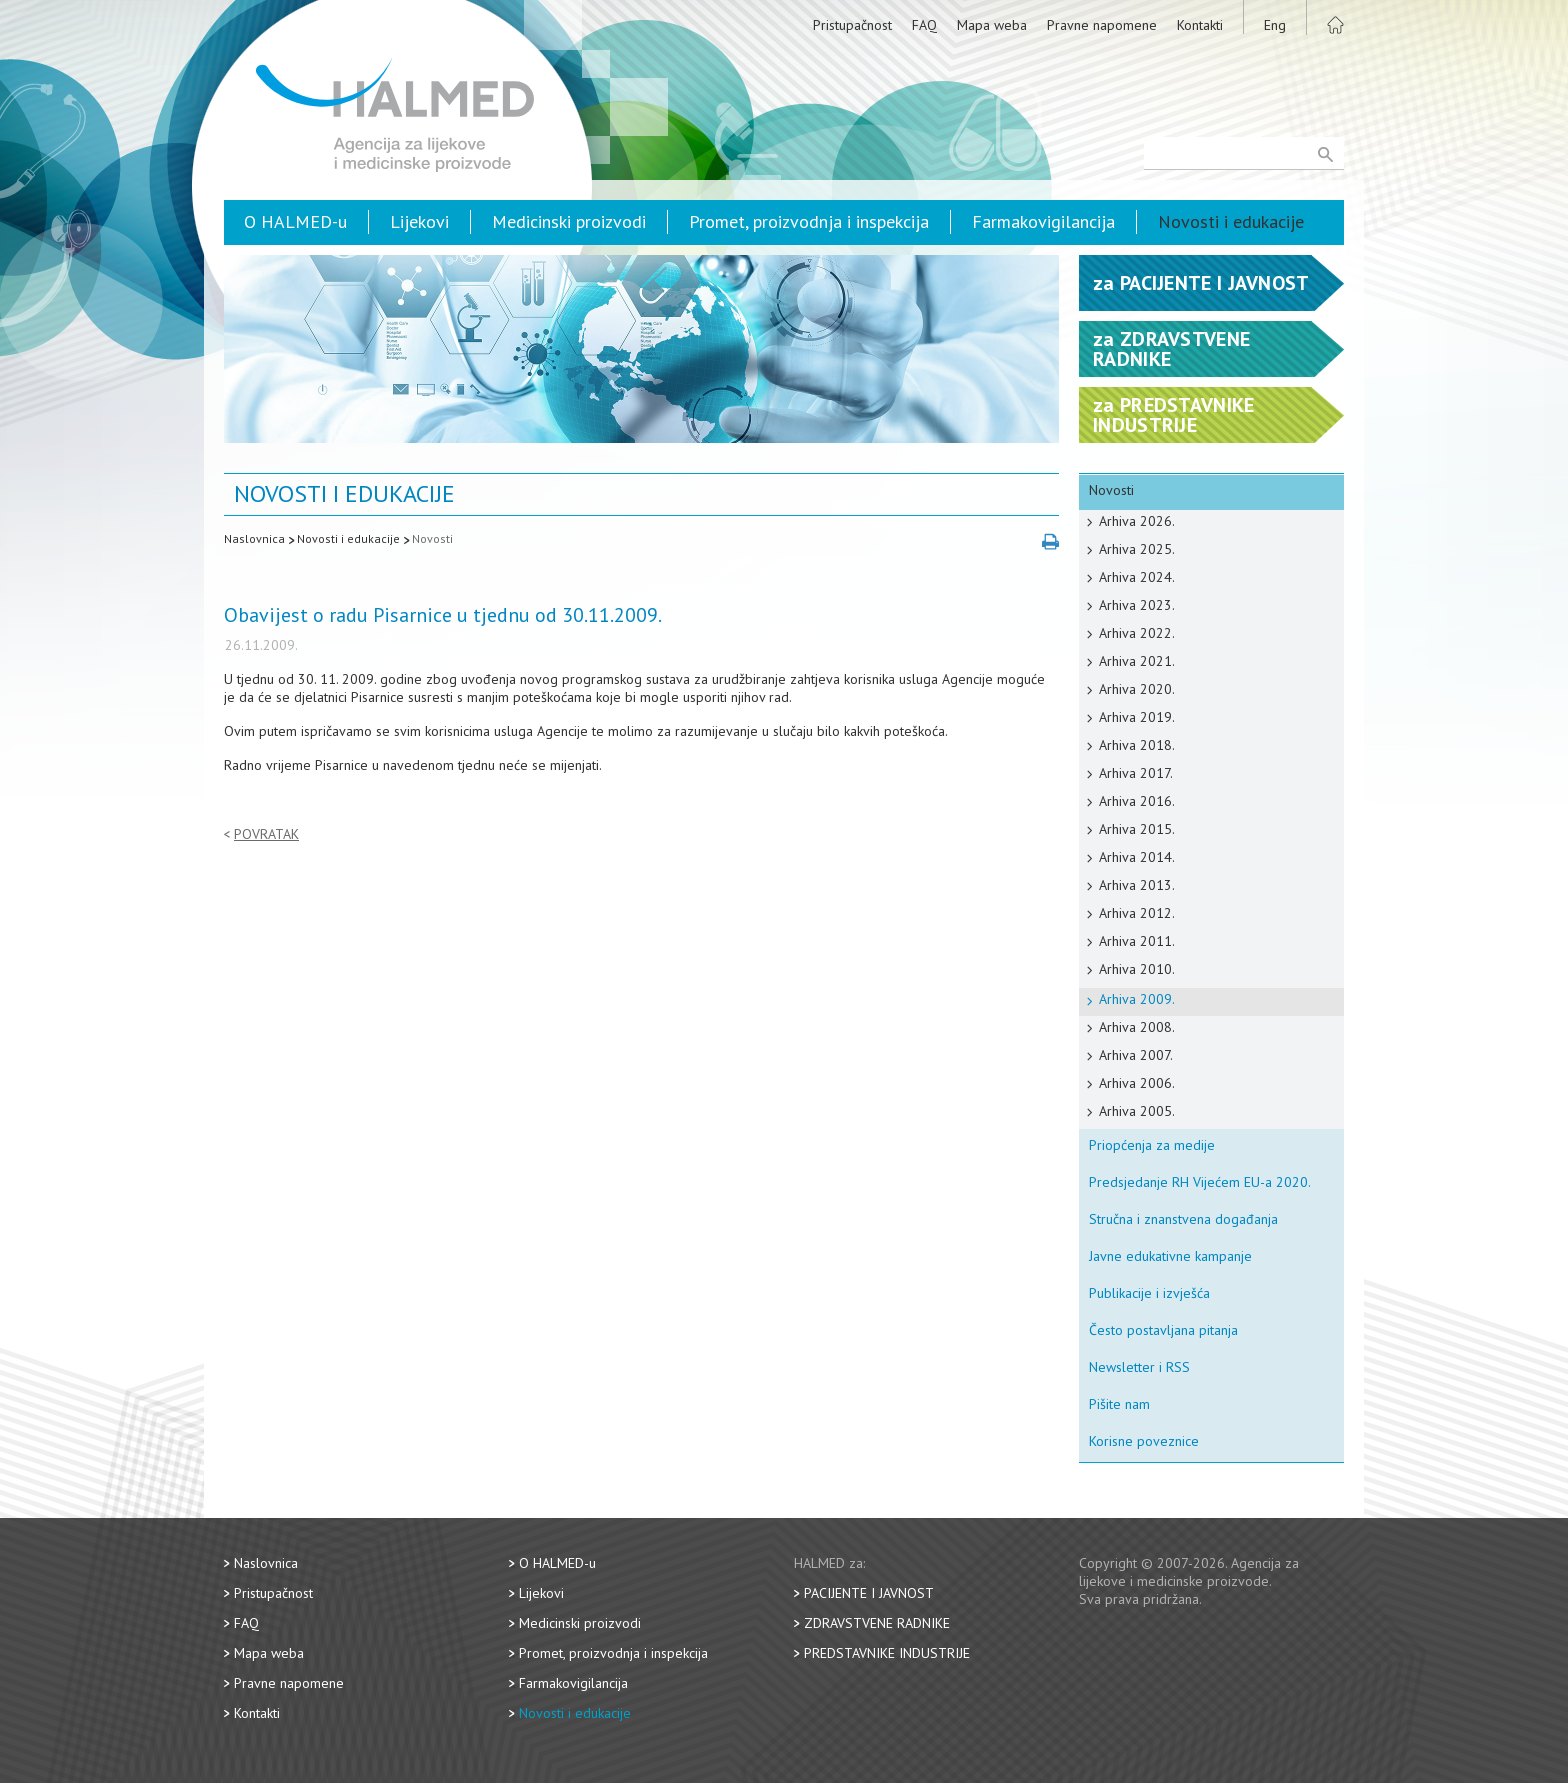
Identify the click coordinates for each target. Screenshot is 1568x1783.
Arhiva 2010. (1137, 969)
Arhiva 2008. (1137, 1027)
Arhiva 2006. (1137, 1083)
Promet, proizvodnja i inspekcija (809, 221)
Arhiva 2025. (1137, 549)
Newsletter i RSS (1139, 1367)
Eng (1275, 25)
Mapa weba (992, 25)
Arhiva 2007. (1136, 1055)
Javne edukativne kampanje (1170, 1256)
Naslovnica (254, 538)
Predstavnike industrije (887, 1653)
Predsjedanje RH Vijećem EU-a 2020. (1200, 1182)
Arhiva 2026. (1137, 521)
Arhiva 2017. (1136, 773)
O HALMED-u (295, 221)
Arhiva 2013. (1137, 885)
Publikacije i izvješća (1149, 1293)
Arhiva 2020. (1137, 689)
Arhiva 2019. (1137, 717)
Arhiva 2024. (1137, 577)
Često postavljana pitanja (1163, 1330)
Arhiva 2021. (1137, 661)
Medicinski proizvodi (569, 221)
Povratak (266, 834)
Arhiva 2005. (1137, 1111)
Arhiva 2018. (1137, 745)
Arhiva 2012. (1137, 913)
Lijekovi (419, 221)
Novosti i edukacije (1231, 221)
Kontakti (1200, 25)
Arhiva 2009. (1137, 999)
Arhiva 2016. (1137, 801)
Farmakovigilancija (1043, 221)
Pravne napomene (1102, 25)
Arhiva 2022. (1137, 633)
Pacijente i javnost (869, 1593)
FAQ (924, 25)
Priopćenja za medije (1152, 1145)
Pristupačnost (852, 25)
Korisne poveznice (1144, 1441)
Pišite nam (1119, 1404)
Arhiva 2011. (1137, 941)
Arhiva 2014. (1137, 857)
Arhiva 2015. (1137, 829)
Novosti (432, 538)
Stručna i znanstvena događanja (1183, 1219)
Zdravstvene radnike (877, 1623)
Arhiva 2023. (1137, 605)
